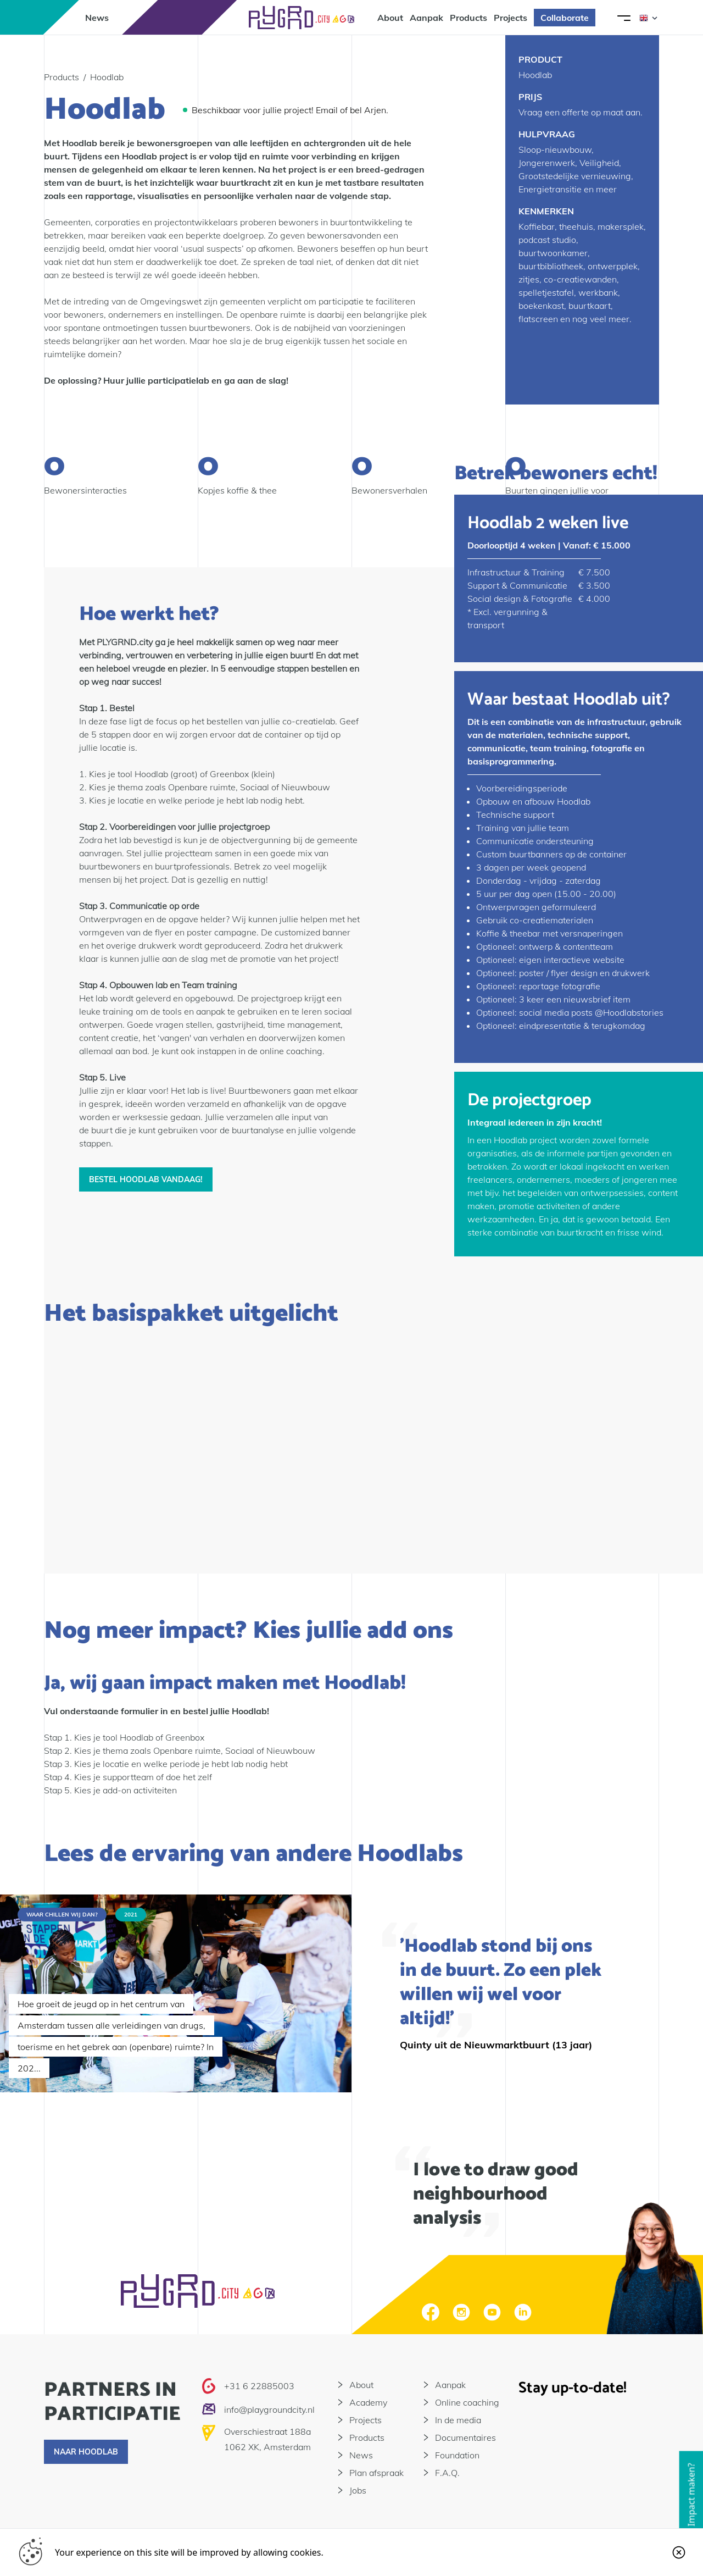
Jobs (357, 2490)
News (97, 17)
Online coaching (467, 2402)
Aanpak (426, 17)
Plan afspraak (376, 2472)
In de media (458, 2419)
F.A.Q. (447, 2472)
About (390, 17)
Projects (510, 17)
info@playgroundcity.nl (269, 2409)
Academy (368, 2402)
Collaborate (564, 17)
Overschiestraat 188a (267, 2431)
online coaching (291, 1050)
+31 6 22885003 (259, 2385)
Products (468, 17)
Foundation (457, 2455)
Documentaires (465, 2437)
